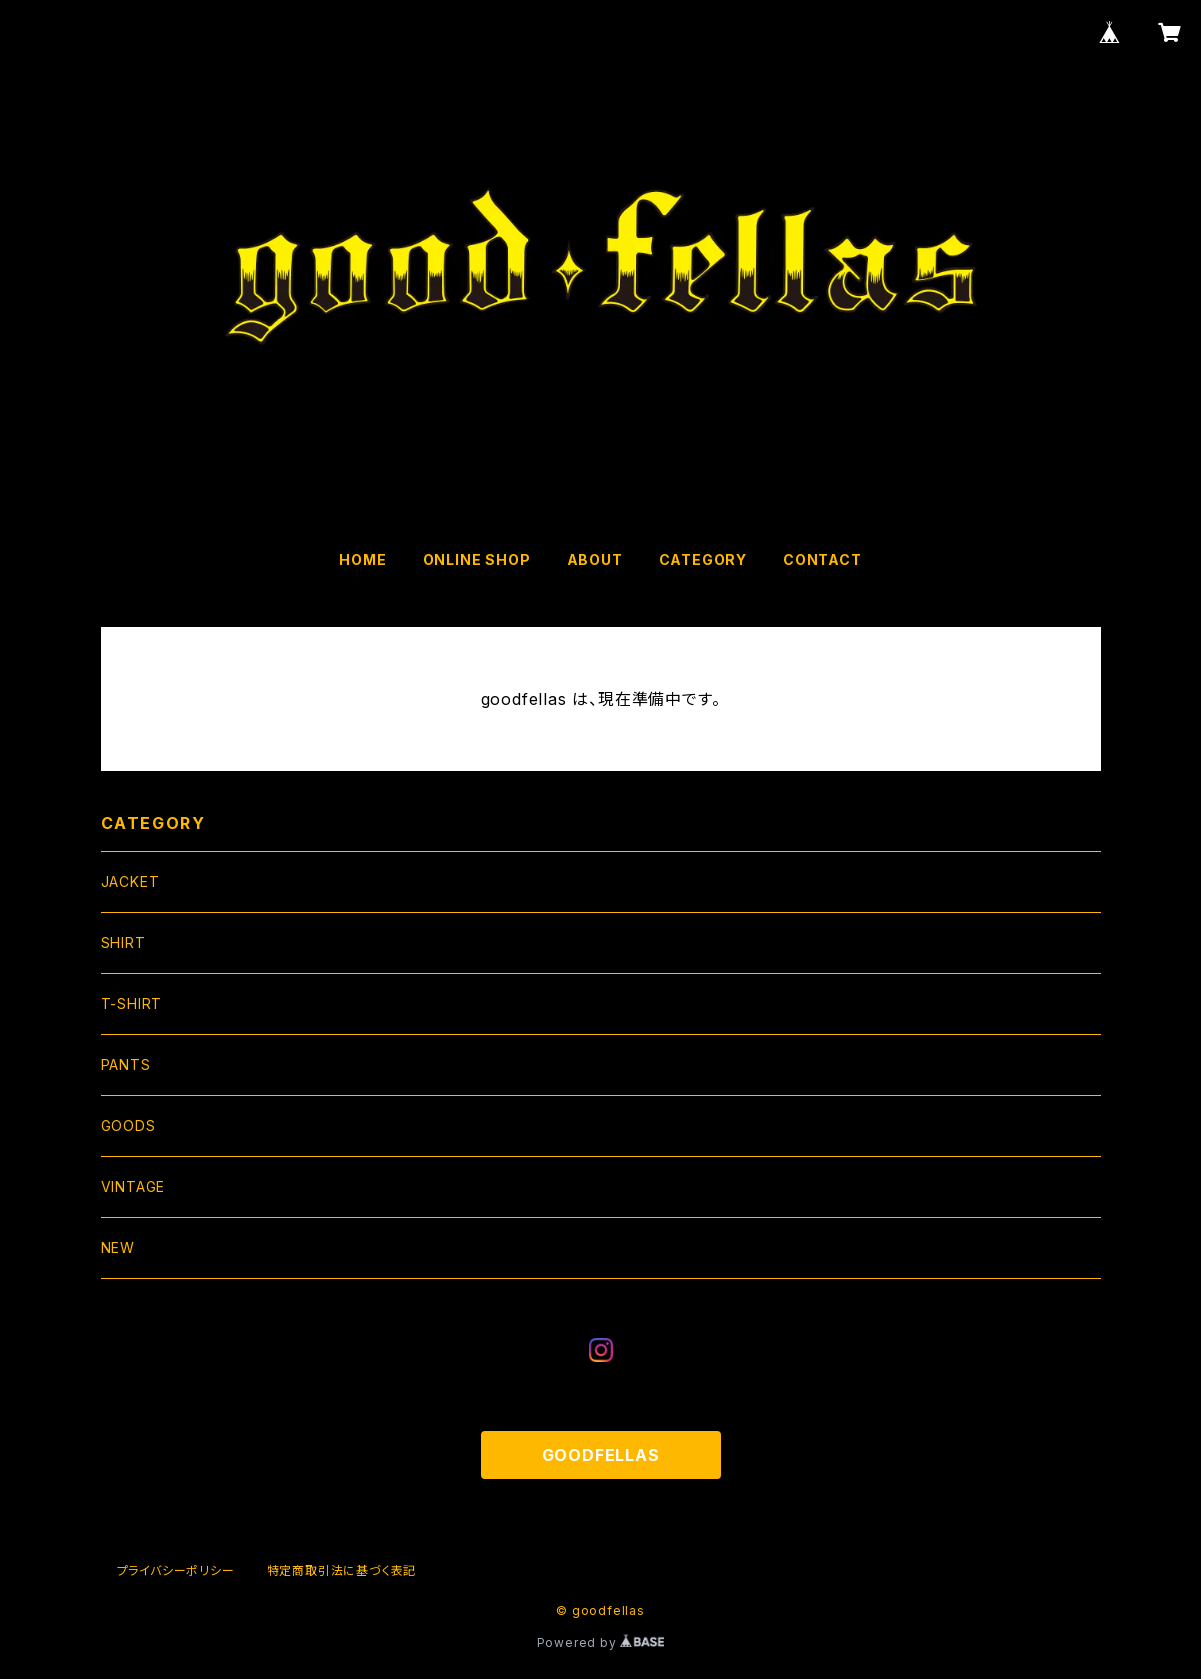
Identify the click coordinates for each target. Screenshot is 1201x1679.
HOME (362, 559)
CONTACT (822, 559)
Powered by (601, 1642)
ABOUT (595, 559)
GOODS (128, 1125)
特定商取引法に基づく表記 (342, 1570)
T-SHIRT (132, 1003)
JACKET (130, 881)
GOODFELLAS (601, 1455)
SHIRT (123, 942)
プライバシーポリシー (176, 1570)
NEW (118, 1247)
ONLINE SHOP (477, 559)
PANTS (126, 1064)
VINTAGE (133, 1186)
